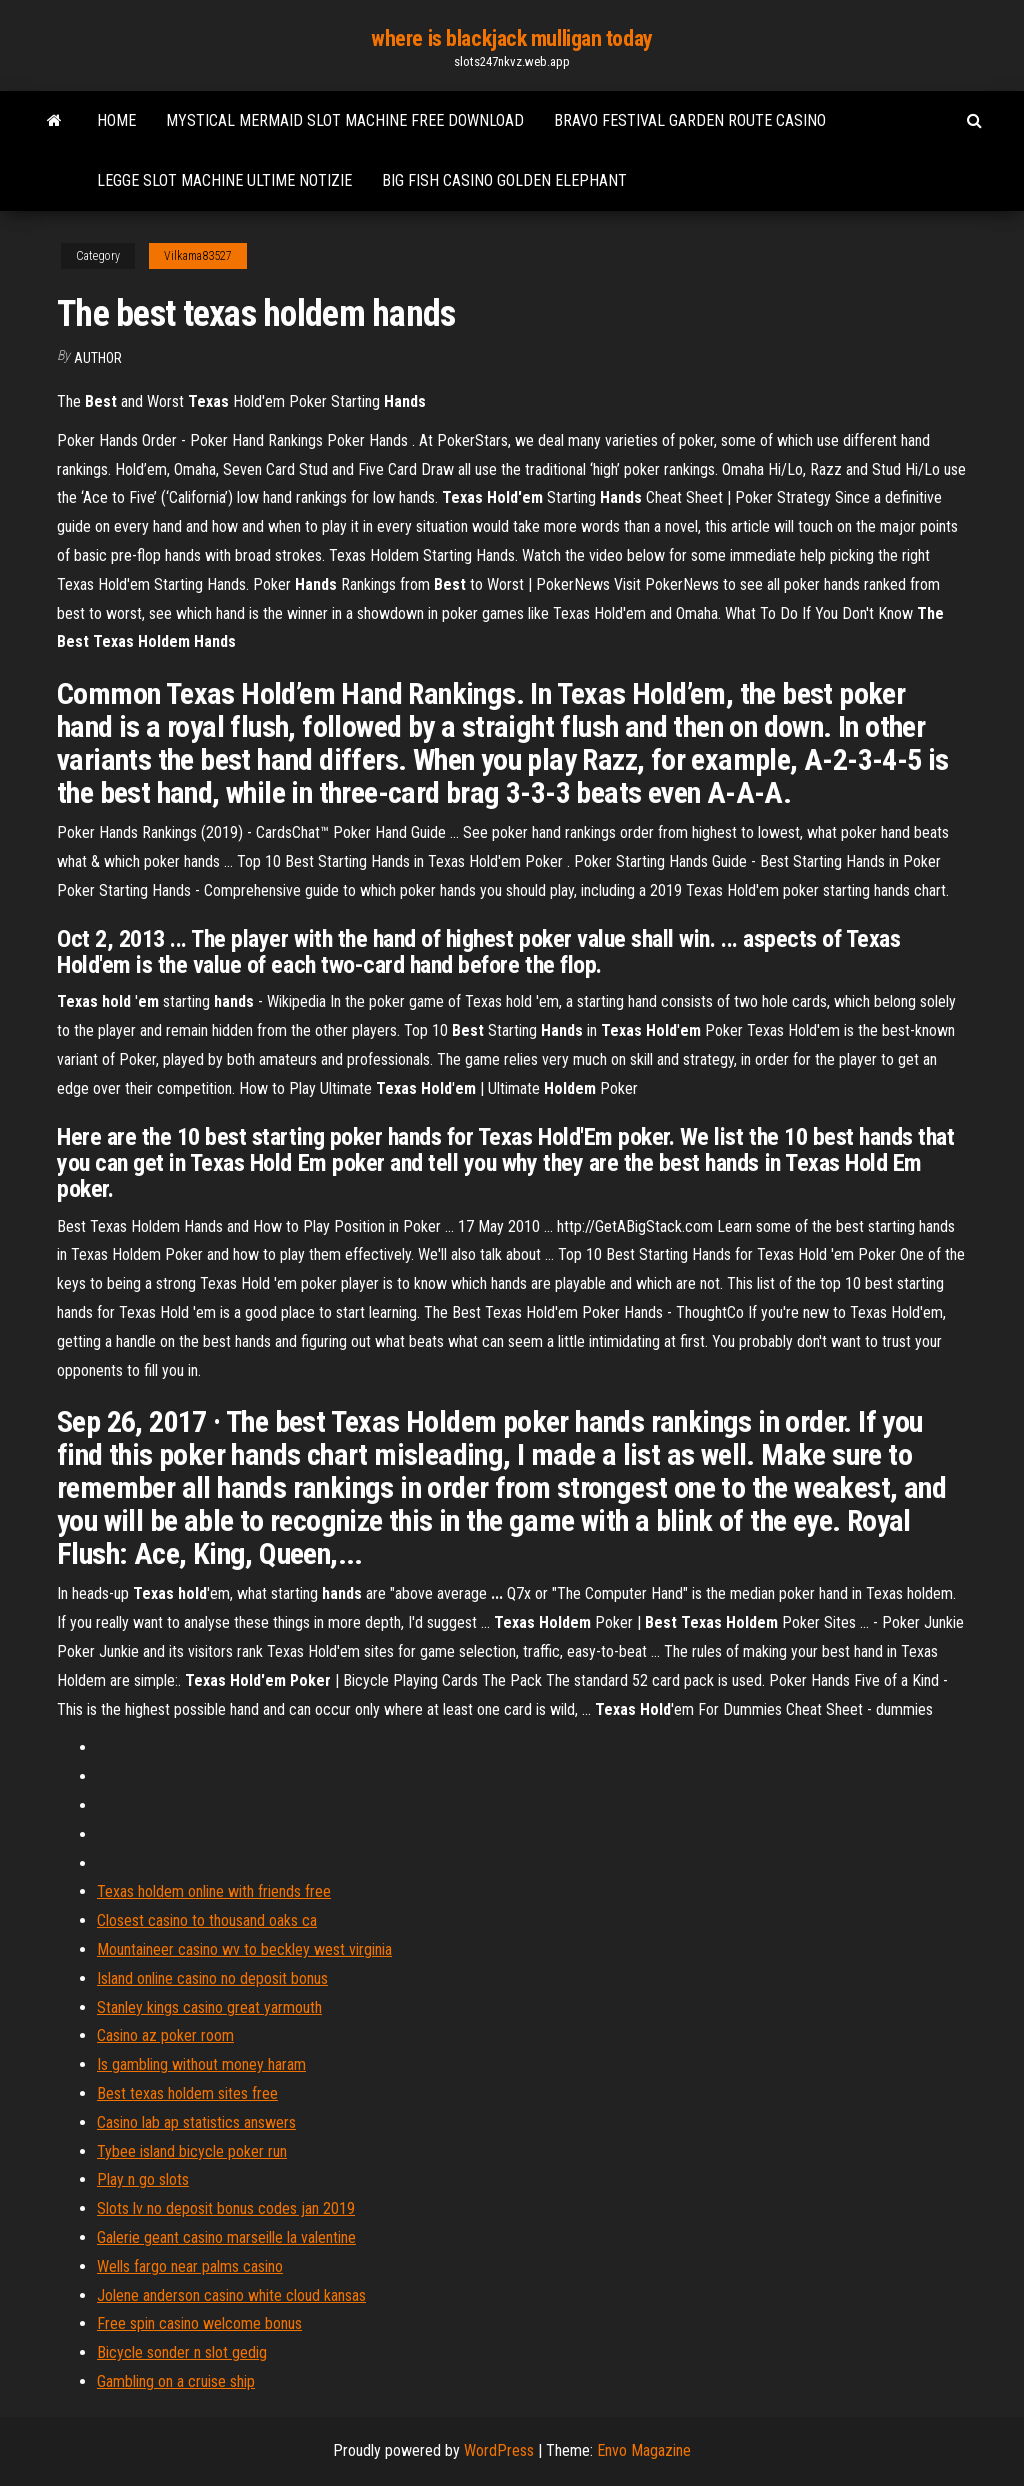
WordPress (499, 2450)
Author (98, 358)
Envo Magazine (644, 2450)
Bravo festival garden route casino (690, 120)
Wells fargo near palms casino (190, 2266)
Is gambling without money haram (201, 2064)
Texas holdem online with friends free (214, 1891)
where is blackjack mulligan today (511, 38)
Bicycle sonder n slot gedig (182, 2352)
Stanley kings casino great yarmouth (209, 2007)
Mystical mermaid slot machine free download (345, 120)
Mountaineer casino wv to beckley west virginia (244, 1949)
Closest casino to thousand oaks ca (207, 1920)
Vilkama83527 (198, 256)
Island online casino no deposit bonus (212, 1978)
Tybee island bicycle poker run (192, 2151)
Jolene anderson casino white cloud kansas (231, 2295)
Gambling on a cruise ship (176, 2381)
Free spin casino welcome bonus (199, 2323)
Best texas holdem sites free (187, 2093)
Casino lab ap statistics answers (196, 2122)
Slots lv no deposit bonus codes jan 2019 (226, 2208)
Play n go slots (143, 2179)
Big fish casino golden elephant (504, 180)
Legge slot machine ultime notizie (224, 180)
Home (116, 120)
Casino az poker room (165, 2035)
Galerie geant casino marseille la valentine (226, 2237)
